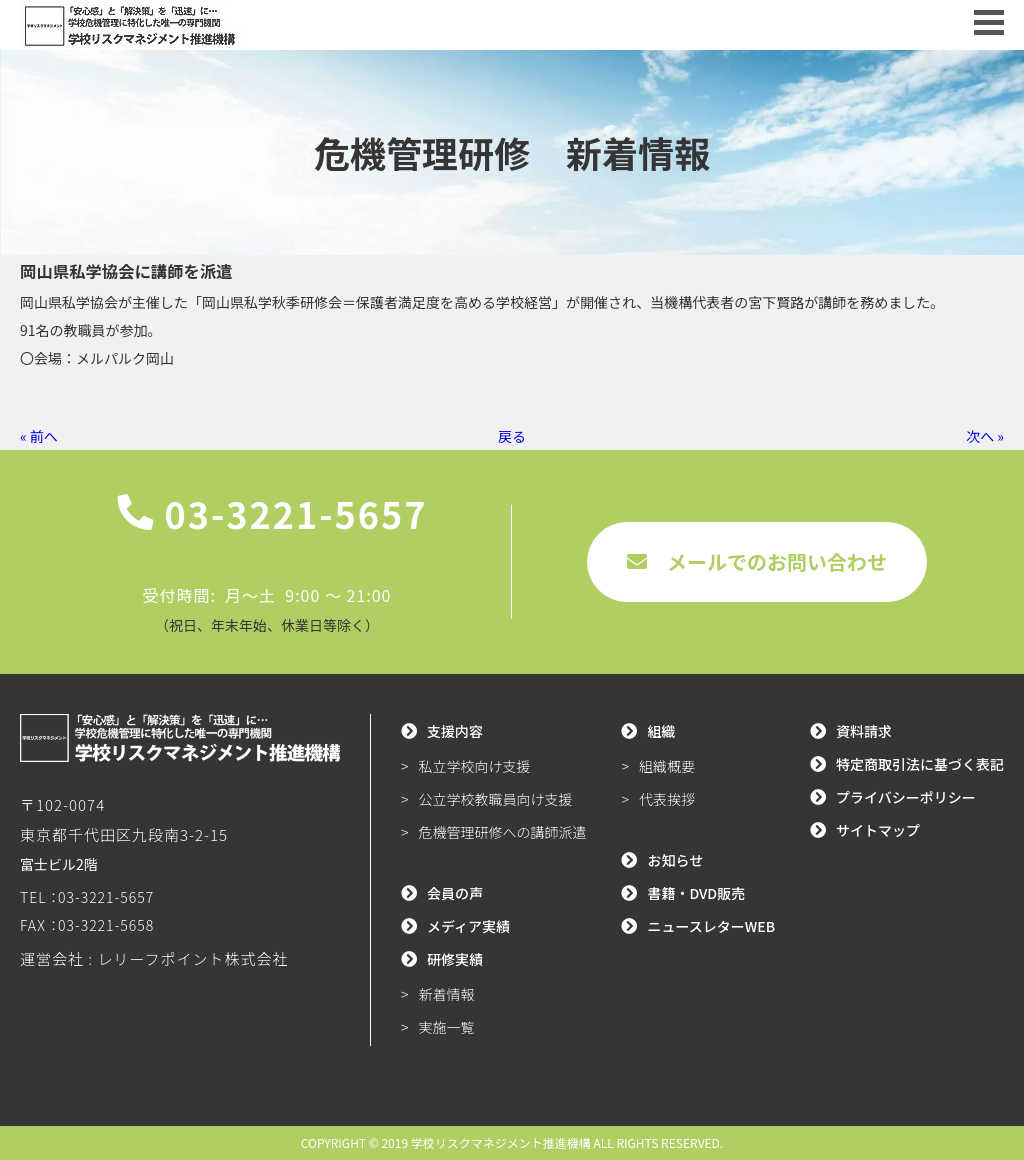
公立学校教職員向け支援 (496, 799)
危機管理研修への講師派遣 (503, 832)
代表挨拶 (667, 799)
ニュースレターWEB (711, 926)
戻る (512, 436)
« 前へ (39, 436)
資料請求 (864, 731)
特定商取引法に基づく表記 (920, 764)
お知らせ (675, 860)
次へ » (985, 436)
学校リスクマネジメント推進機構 (501, 1142)
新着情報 (447, 994)
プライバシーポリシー (906, 797)
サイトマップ (878, 830)
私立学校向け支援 (475, 766)
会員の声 (455, 893)
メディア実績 (468, 926)
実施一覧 (447, 1027)
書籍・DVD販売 (696, 893)
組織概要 (667, 766)
